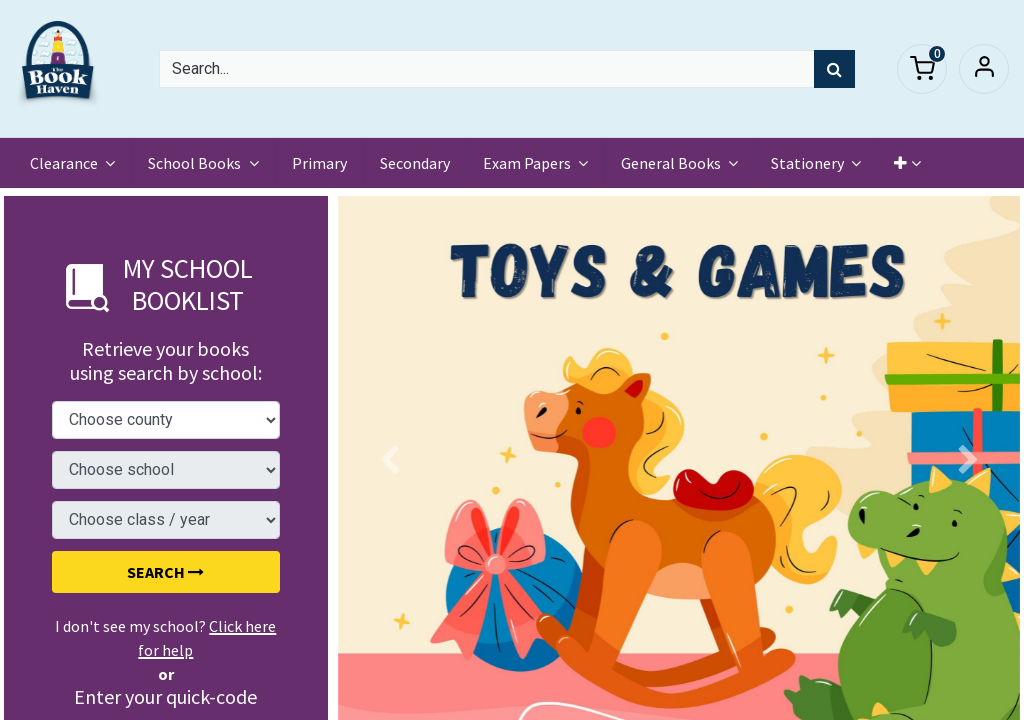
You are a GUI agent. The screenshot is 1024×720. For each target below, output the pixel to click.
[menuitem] (319, 163)
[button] (907, 163)
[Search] (834, 69)
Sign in (984, 69)
